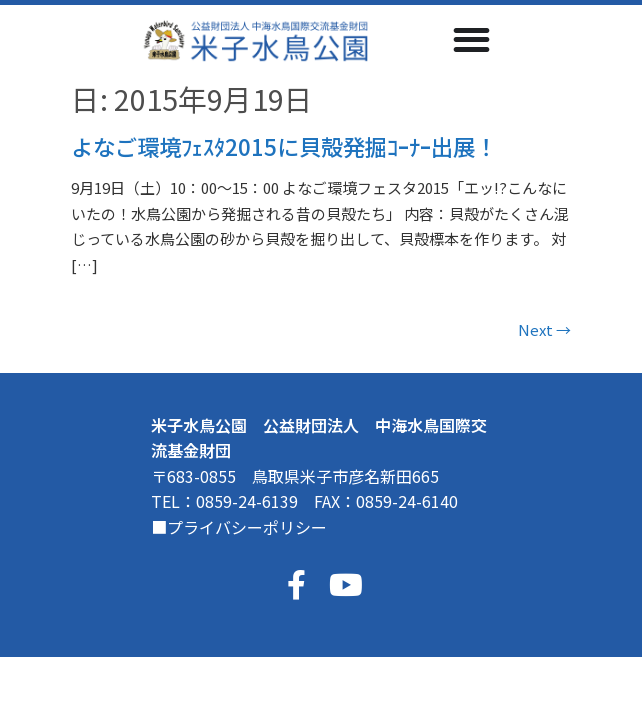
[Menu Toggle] (471, 39)
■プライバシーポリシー (239, 527)
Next (544, 329)
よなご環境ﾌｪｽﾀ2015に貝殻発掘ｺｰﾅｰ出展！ (284, 146)
